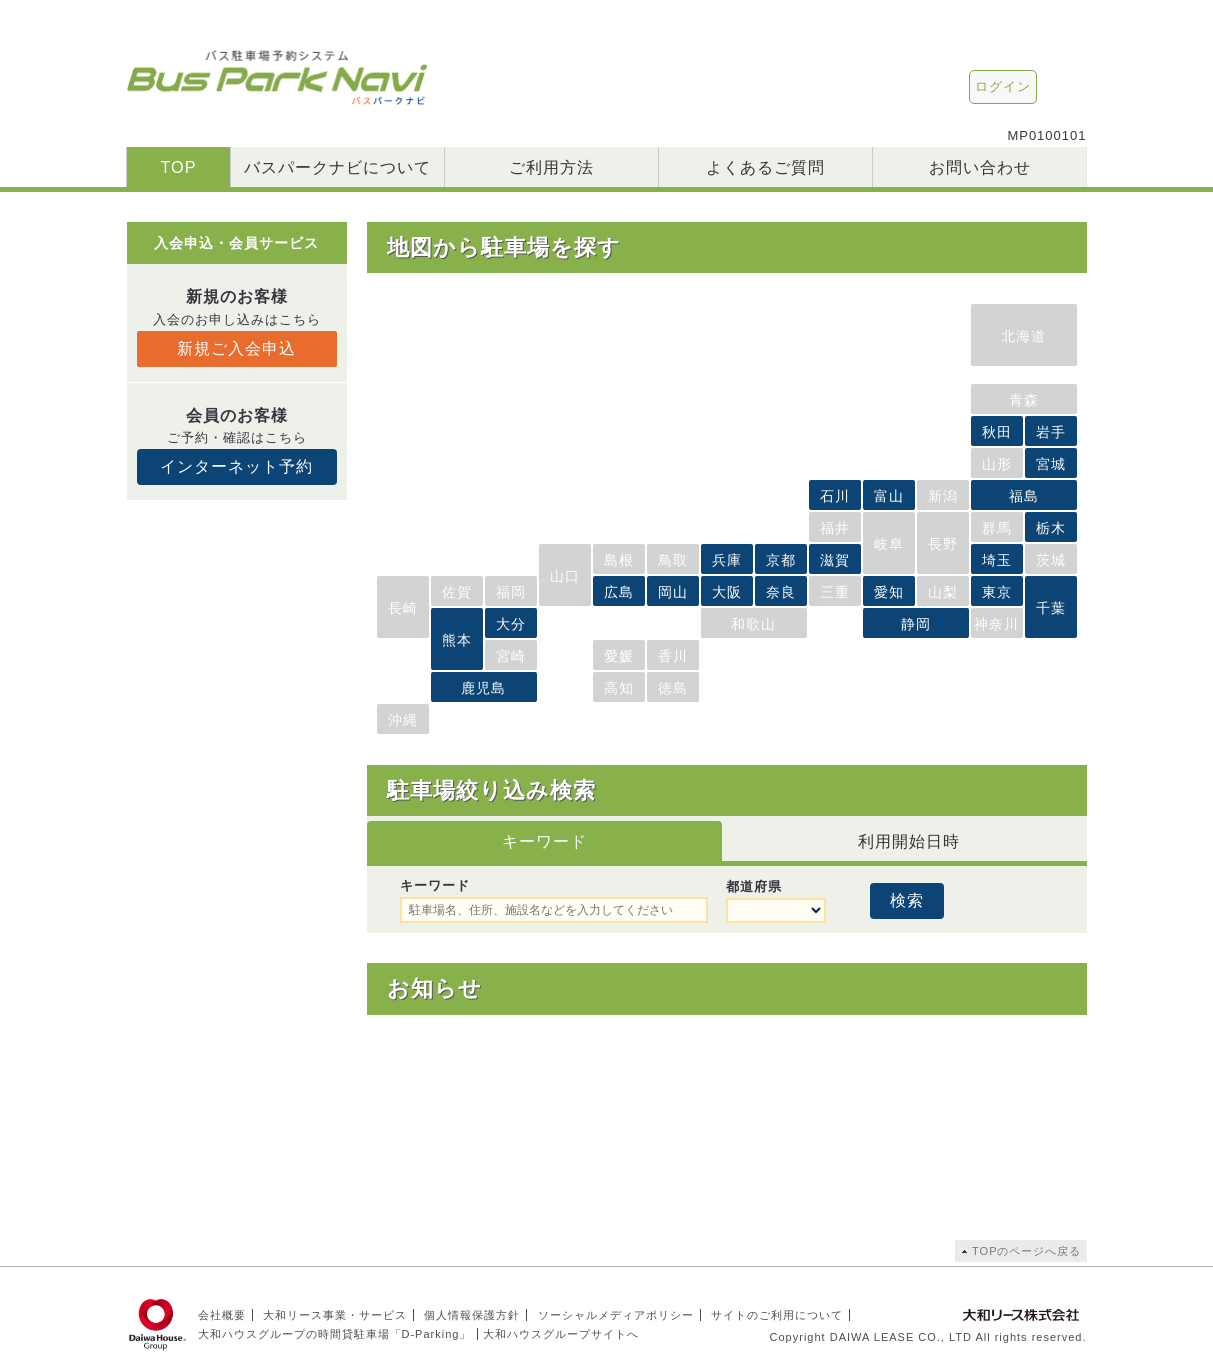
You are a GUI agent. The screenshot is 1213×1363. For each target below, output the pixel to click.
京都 (781, 560)
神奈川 (996, 624)
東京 (997, 592)
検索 (907, 900)
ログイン (1003, 86)
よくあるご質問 (765, 167)
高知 (619, 688)
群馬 (997, 528)
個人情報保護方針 (472, 1315)
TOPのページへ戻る (1026, 1251)
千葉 (1051, 608)
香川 (673, 656)
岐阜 (889, 544)
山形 (997, 464)
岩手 (1051, 432)
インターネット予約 (236, 466)
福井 (835, 528)
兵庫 (727, 560)
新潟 (943, 496)
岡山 (673, 592)
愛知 (889, 592)
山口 (565, 576)
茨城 (1051, 560)
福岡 (511, 592)
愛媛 (619, 656)
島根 (619, 560)
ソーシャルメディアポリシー (616, 1315)
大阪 (727, 592)
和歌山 (753, 624)
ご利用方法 (551, 167)
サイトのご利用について (777, 1315)
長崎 (403, 608)
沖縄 (403, 720)
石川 (835, 496)
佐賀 (457, 592)
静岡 (916, 624)
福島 (1024, 496)
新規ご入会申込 (236, 348)
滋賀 (835, 560)
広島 (619, 592)
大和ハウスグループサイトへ (561, 1334)
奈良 (781, 592)
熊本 (457, 640)
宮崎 (511, 656)
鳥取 (673, 560)
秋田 (997, 432)
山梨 (943, 592)
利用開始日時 (909, 841)
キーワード (544, 841)
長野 (943, 544)
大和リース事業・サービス (335, 1315)
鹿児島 (483, 688)
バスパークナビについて (337, 167)
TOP (178, 167)
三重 (835, 592)
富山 (889, 496)
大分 (511, 624)
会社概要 (222, 1315)
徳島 (673, 688)
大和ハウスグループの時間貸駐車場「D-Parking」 (335, 1334)
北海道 (1023, 336)
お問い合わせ (980, 167)
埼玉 (997, 560)
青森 (1024, 400)
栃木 (1051, 528)
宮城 (1051, 464)
